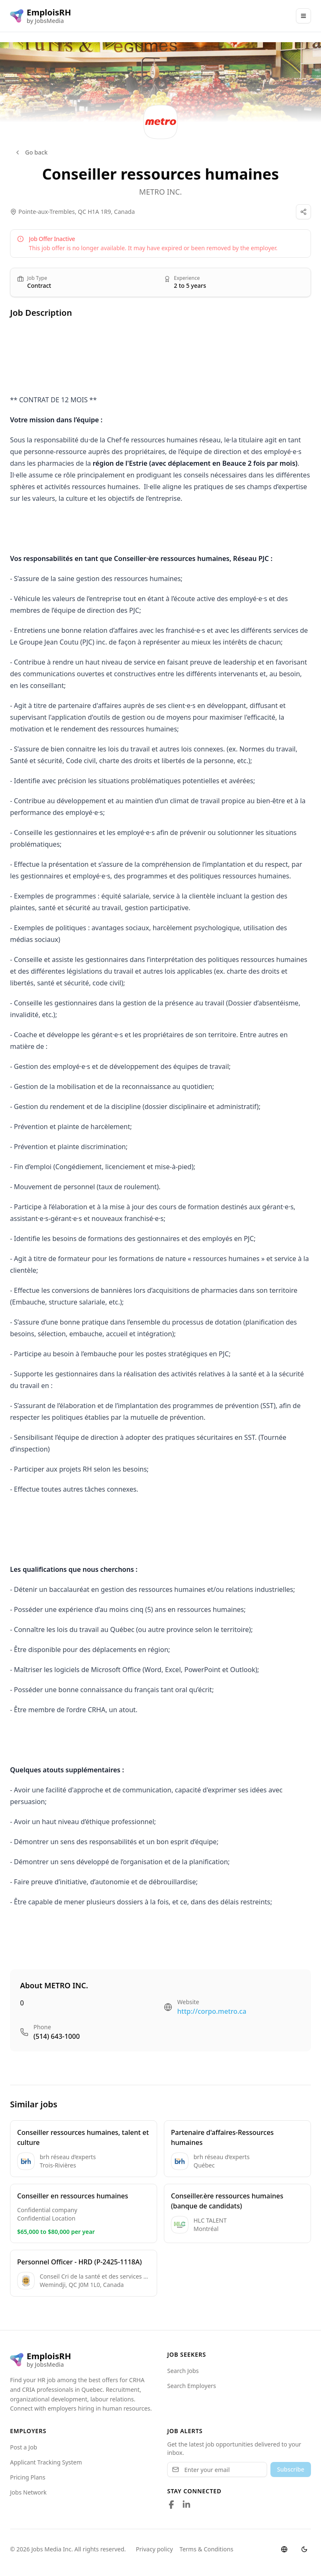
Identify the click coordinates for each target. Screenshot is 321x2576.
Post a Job (23, 2447)
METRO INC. (160, 192)
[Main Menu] (303, 15)
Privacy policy (154, 2549)
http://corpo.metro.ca (211, 2011)
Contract (39, 285)
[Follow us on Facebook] (171, 2504)
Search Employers (191, 2386)
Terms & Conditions (207, 2549)
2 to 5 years (190, 285)
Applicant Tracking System (46, 2462)
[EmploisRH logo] (40, 16)
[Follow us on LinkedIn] (186, 2504)
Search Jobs (183, 2371)
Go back (31, 152)
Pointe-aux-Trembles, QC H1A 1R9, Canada (76, 212)
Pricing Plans (27, 2477)
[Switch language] (284, 2549)
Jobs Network (28, 2492)
